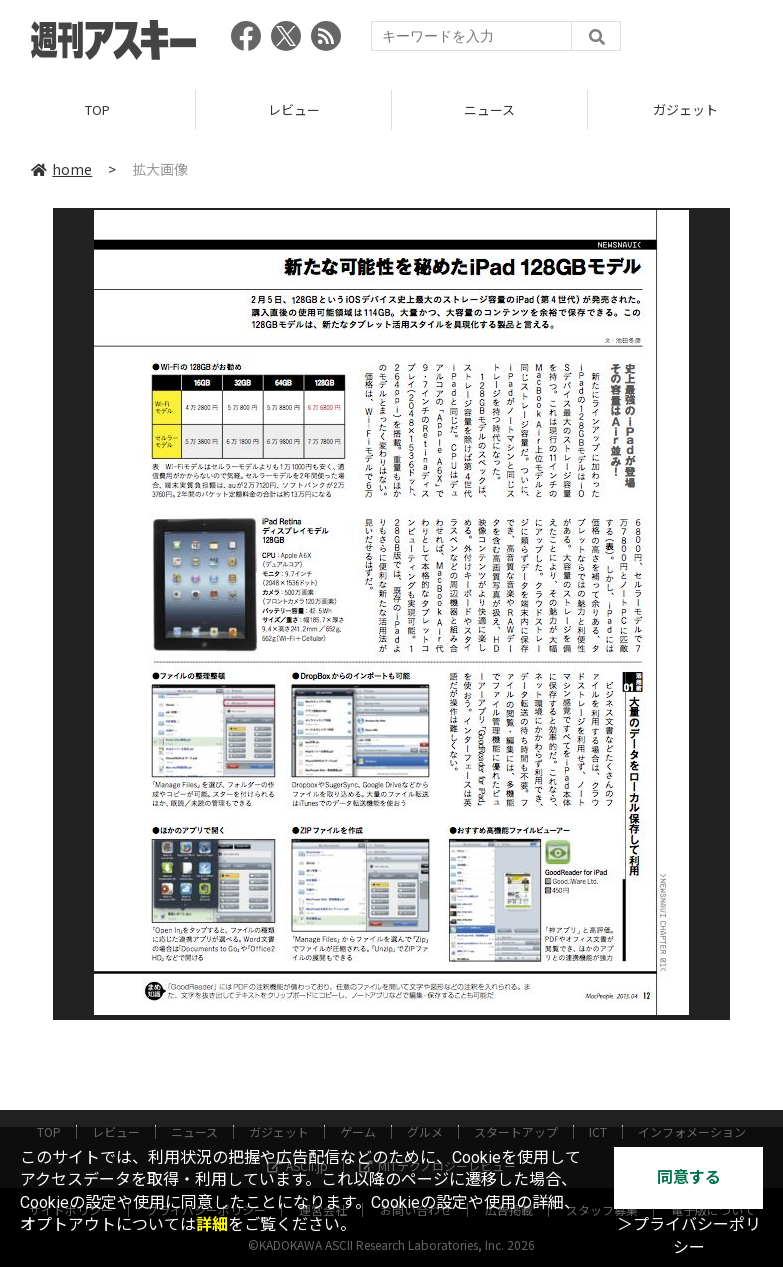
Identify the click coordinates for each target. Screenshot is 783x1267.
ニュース (489, 109)
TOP (97, 109)
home (61, 169)
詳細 (212, 1224)
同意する (689, 1177)
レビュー (294, 109)
